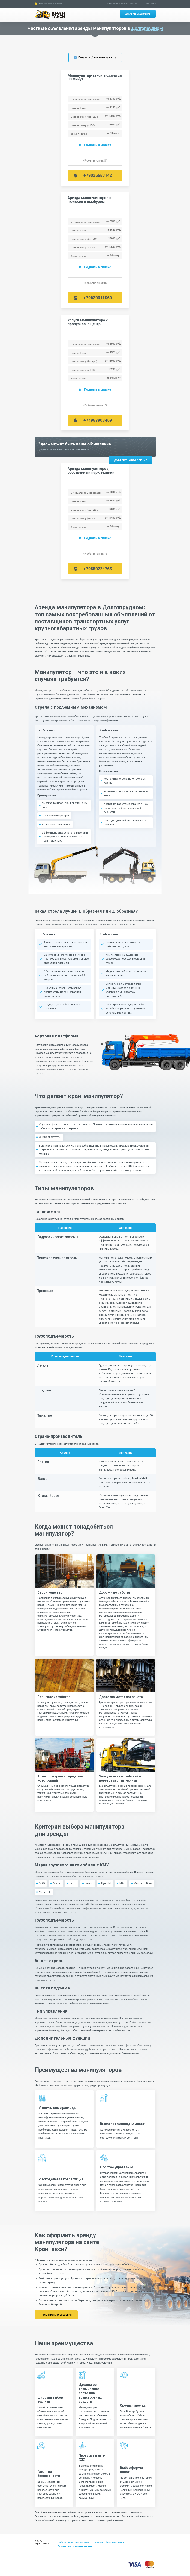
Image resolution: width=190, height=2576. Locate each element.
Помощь (98, 2542)
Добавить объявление (137, 13)
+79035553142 (97, 175)
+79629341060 (97, 297)
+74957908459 (97, 420)
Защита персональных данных (75, 2546)
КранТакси (42, 2543)
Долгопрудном (147, 28)
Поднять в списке (97, 144)
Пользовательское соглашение (122, 3)
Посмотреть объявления (56, 2314)
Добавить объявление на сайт (74, 2542)
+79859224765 (97, 568)
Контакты (151, 3)
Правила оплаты (114, 2542)
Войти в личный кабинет (51, 3)
